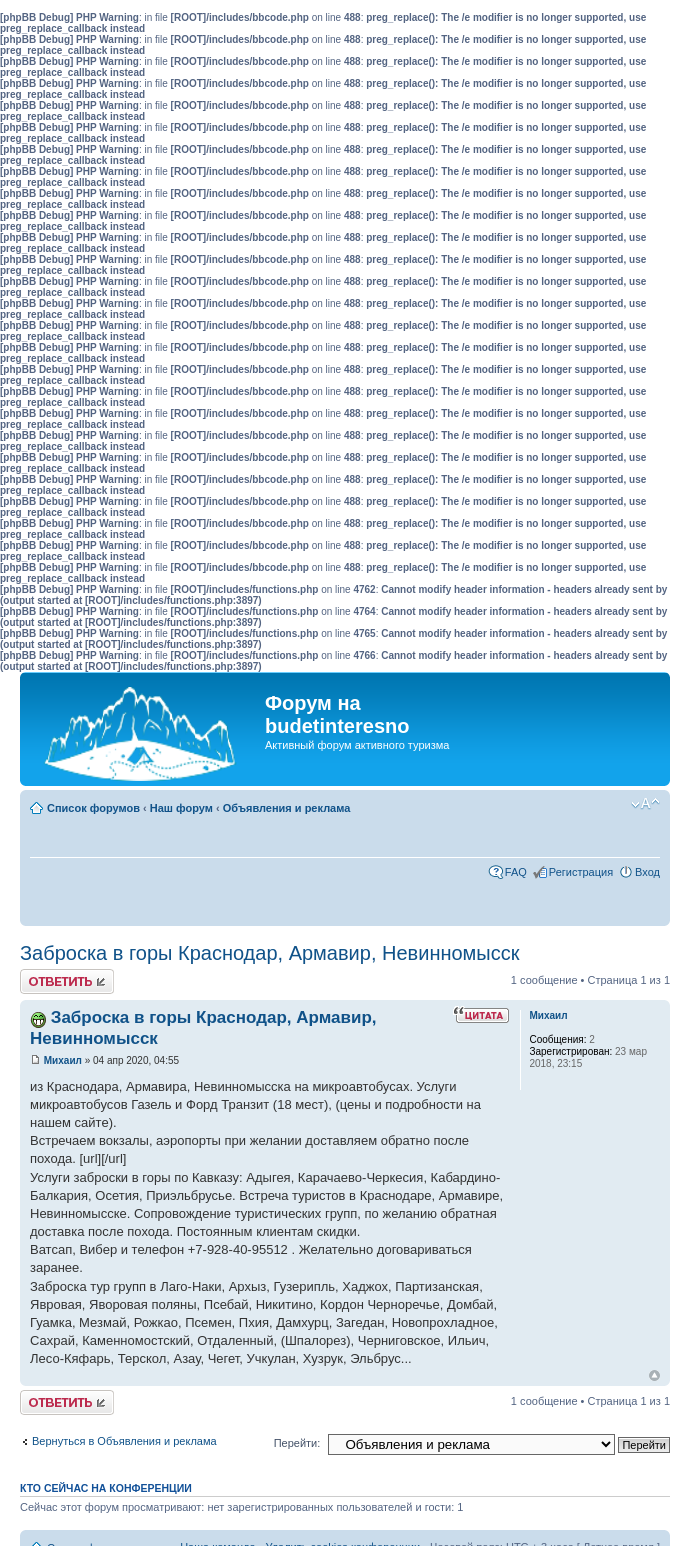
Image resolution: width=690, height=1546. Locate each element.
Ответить (67, 981)
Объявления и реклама (287, 808)
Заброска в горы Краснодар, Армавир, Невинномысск (269, 953)
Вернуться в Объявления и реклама (124, 1441)
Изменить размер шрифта (645, 804)
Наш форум (181, 808)
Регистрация (581, 872)
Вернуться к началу (654, 1375)
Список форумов (93, 808)
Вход (647, 872)
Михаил (63, 1060)
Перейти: (297, 1443)
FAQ (516, 872)
